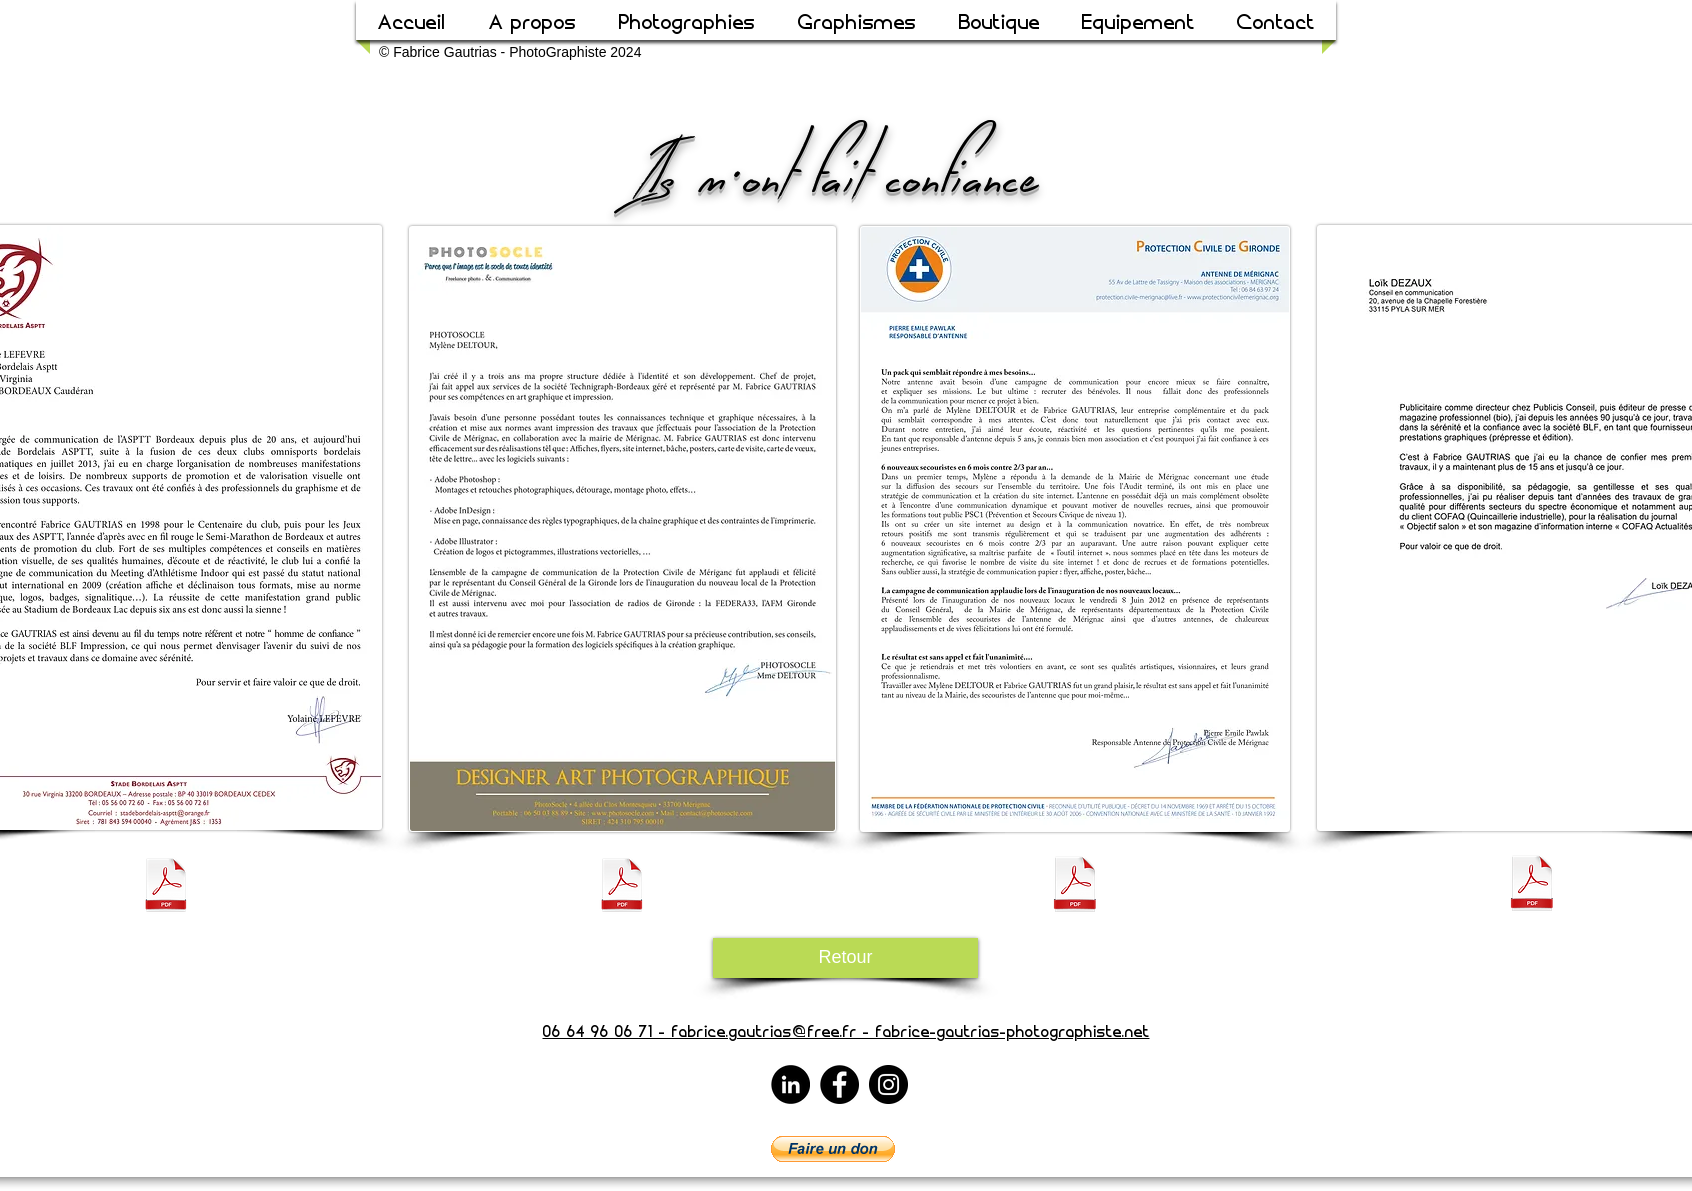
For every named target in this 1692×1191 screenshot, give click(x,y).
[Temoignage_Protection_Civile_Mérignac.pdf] (1075, 886)
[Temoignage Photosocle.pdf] (622, 887)
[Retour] (845, 958)
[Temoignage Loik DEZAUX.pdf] (1532, 885)
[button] (833, 1149)
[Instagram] (888, 1084)
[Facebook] (839, 1084)
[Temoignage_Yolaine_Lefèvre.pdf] (166, 887)
